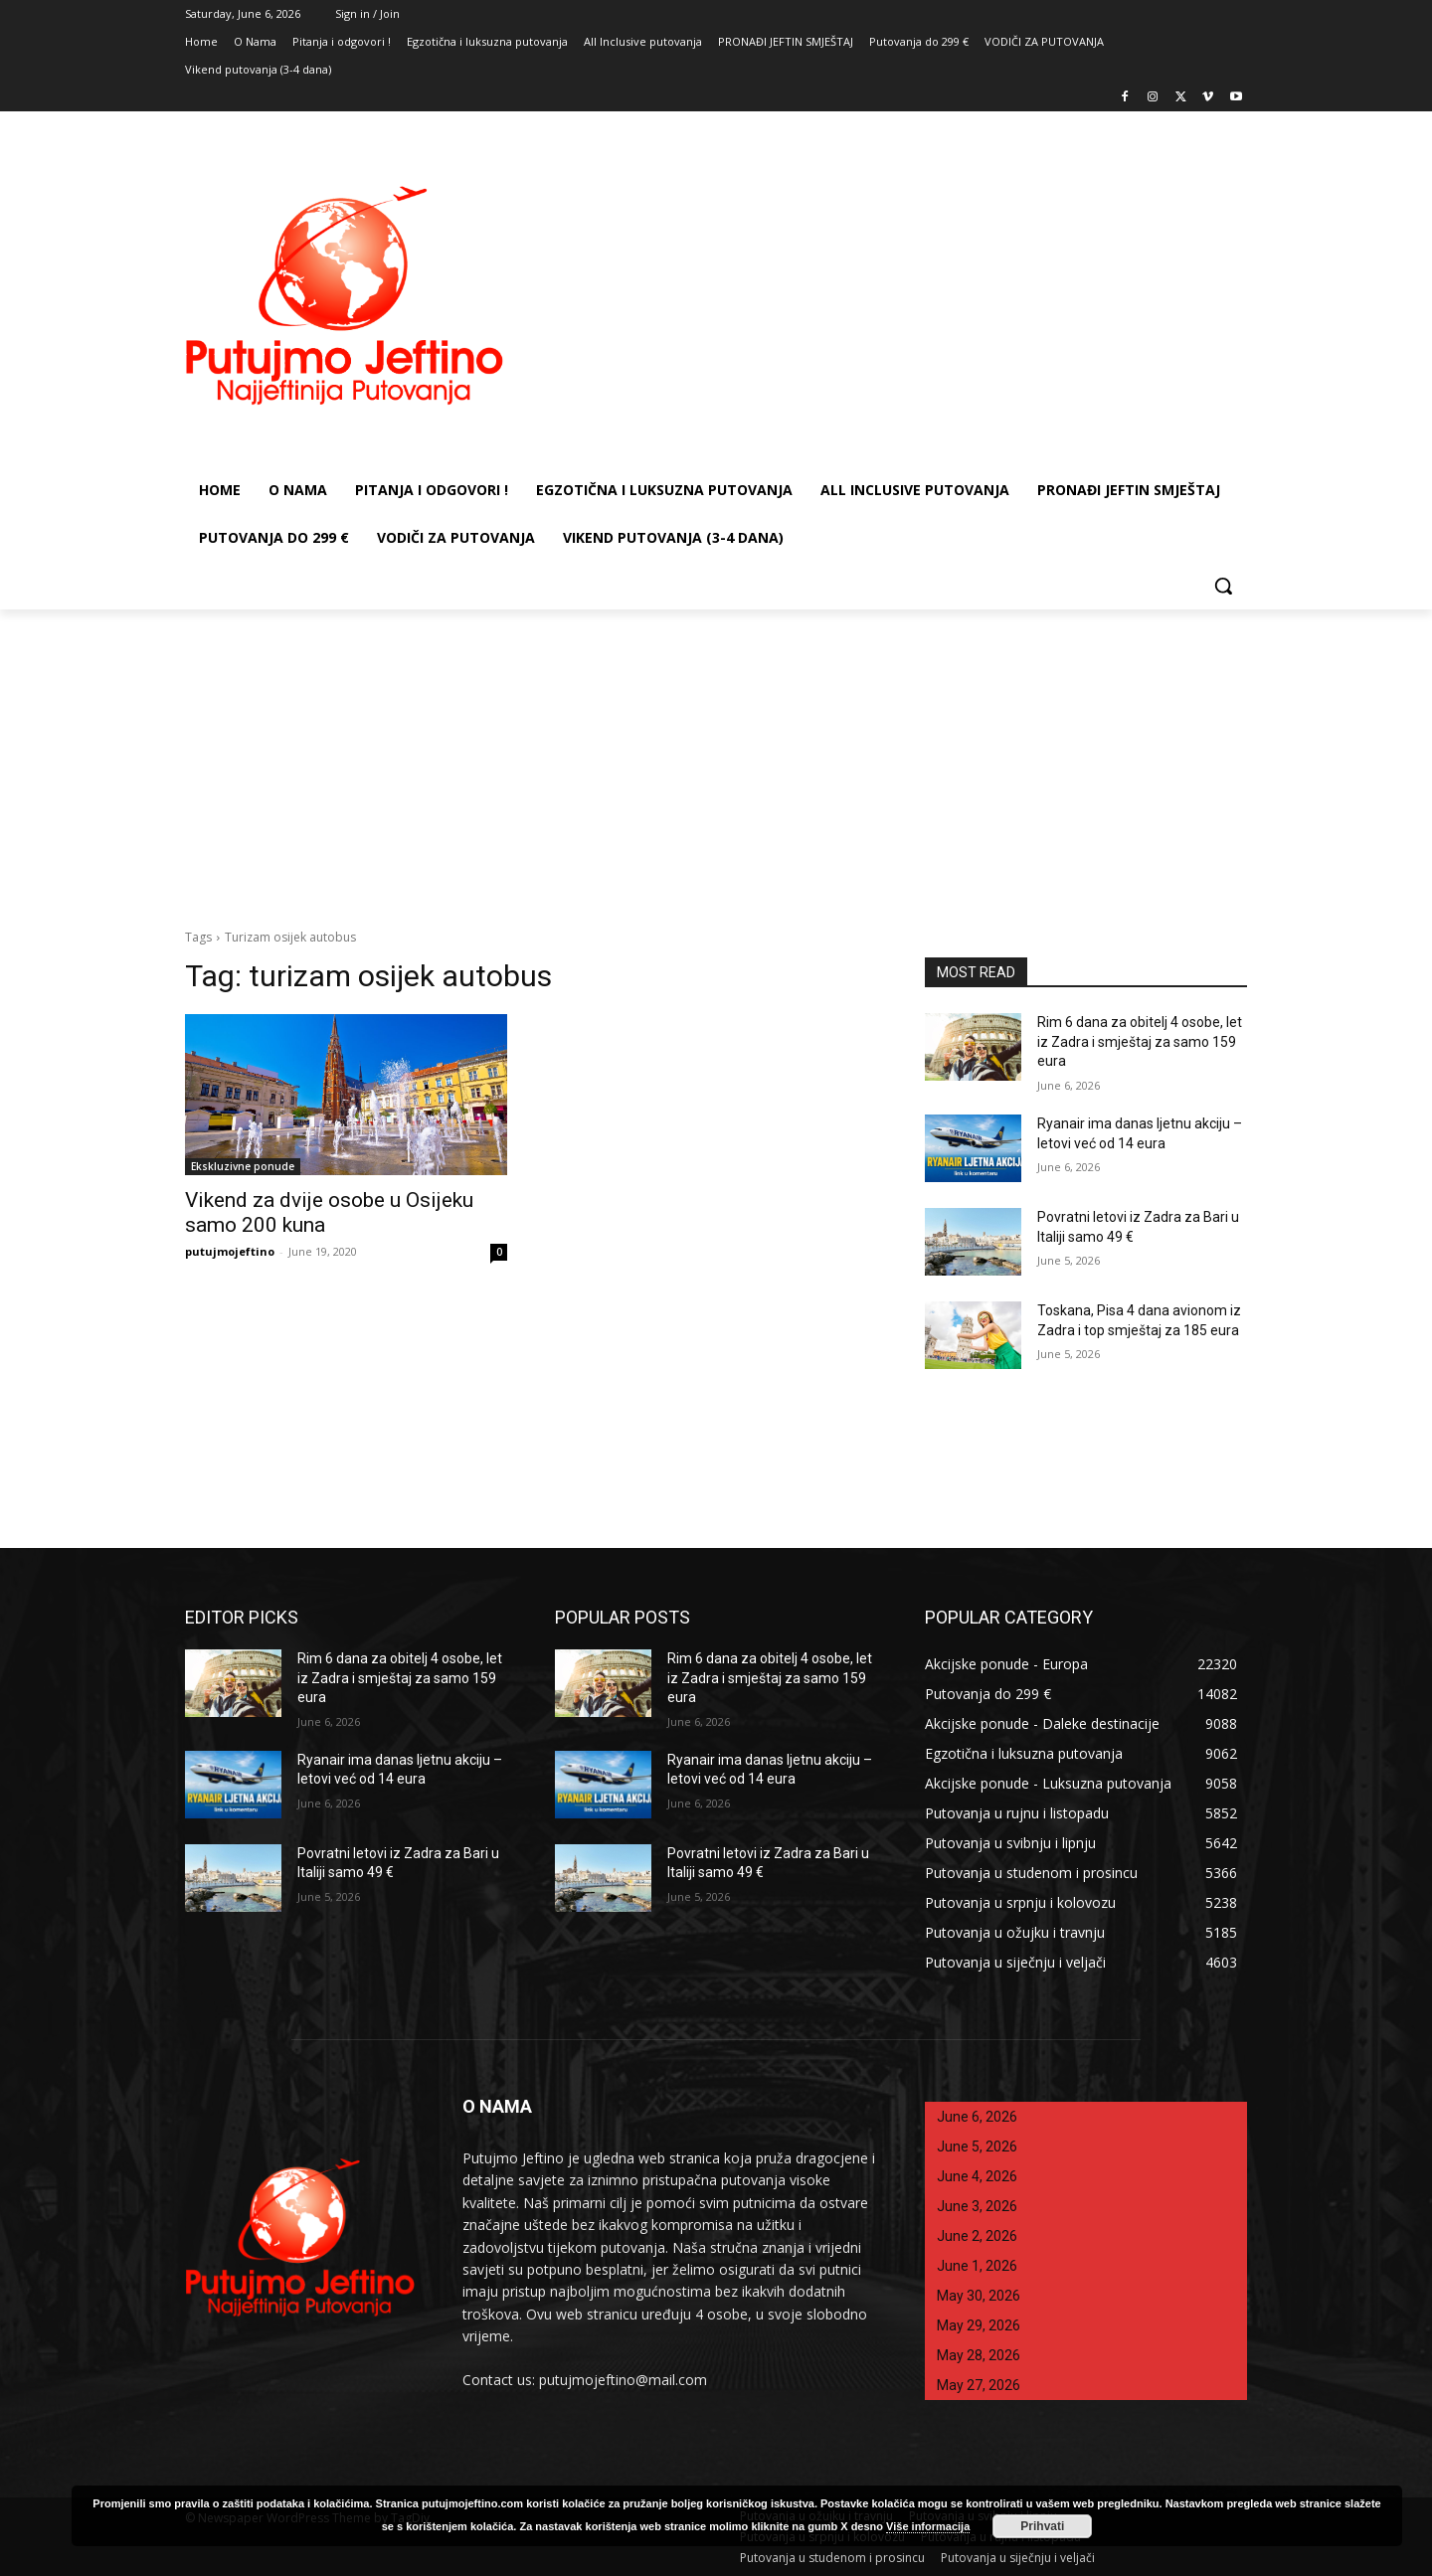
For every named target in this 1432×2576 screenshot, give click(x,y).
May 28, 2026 (978, 2355)
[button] (1223, 585)
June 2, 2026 (977, 2236)
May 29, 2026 (978, 2325)
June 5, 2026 (977, 2146)
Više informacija (928, 2526)
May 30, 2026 (978, 2296)
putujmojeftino (229, 1251)
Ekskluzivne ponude (242, 1166)
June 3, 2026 (977, 2206)
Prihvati (1042, 2526)
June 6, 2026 (977, 2117)
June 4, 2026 (977, 2176)
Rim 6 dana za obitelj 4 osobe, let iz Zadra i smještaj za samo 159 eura (1139, 1041)
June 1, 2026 (977, 2266)
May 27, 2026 (978, 2385)
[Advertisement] (716, 758)
